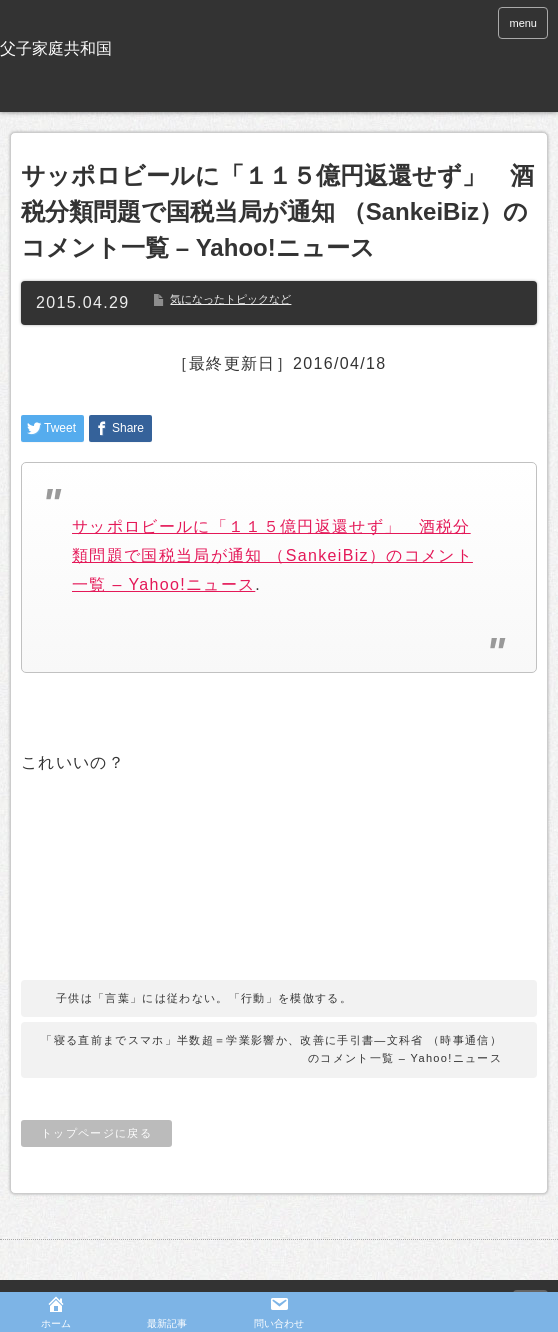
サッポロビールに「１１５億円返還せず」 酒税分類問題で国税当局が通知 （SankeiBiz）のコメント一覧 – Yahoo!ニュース (272, 555)
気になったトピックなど (230, 299)
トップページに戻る (96, 1133)
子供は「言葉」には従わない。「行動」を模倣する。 (204, 998)
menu (523, 23)
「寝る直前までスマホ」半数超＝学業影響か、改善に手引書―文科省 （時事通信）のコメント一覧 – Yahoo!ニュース (271, 1049)
